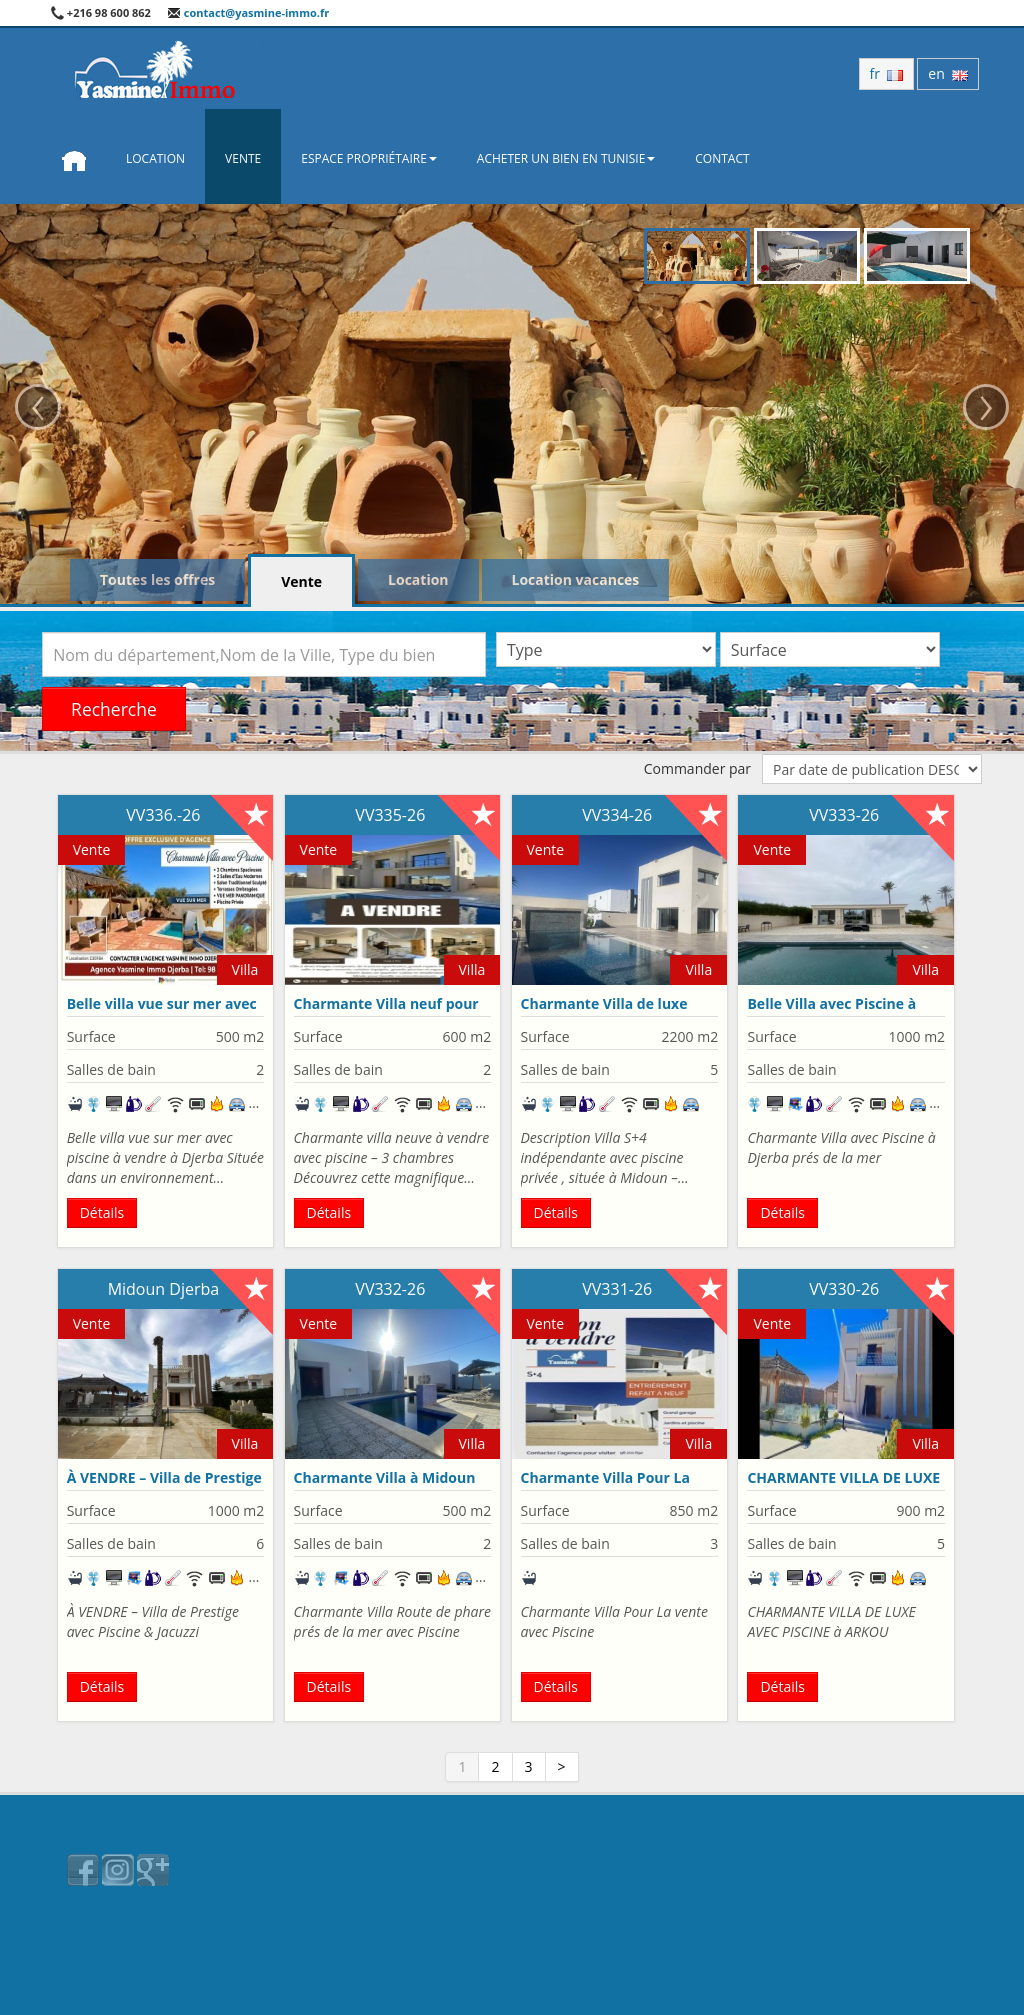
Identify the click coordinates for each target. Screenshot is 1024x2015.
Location (155, 158)
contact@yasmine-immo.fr (248, 12)
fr (887, 73)
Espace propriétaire (369, 158)
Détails (102, 1212)
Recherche (114, 709)
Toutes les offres (157, 579)
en (948, 73)
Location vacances (576, 579)
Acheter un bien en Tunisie (566, 158)
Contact (722, 158)
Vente (243, 158)
